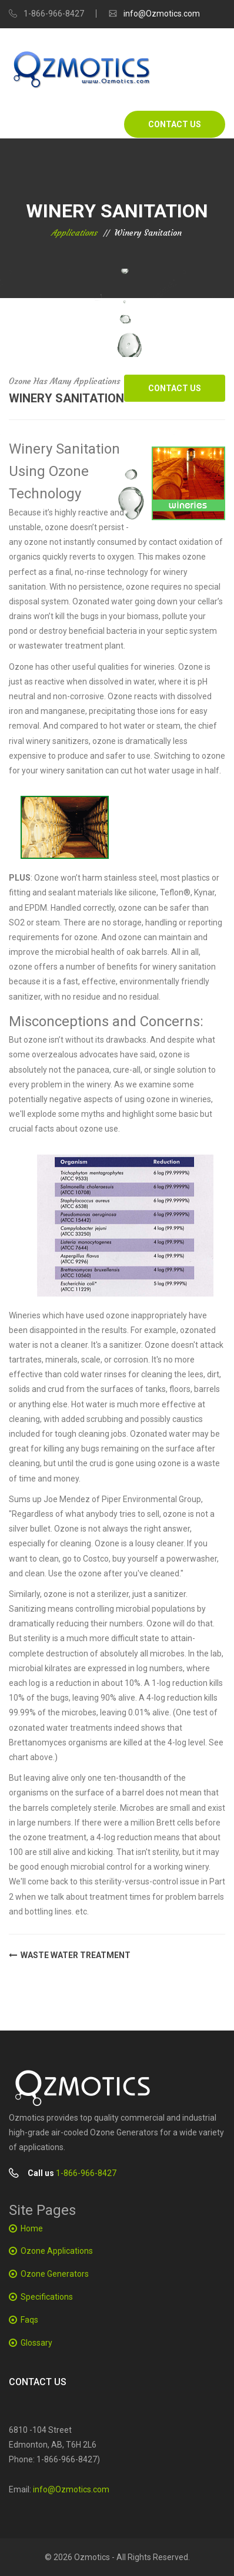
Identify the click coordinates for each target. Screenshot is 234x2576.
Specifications (47, 2296)
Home (32, 2228)
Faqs (29, 2319)
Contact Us (174, 124)
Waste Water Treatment (70, 1956)
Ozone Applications (57, 2251)
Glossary (36, 2342)
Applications (74, 232)
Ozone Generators (55, 2274)
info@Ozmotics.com (161, 13)
